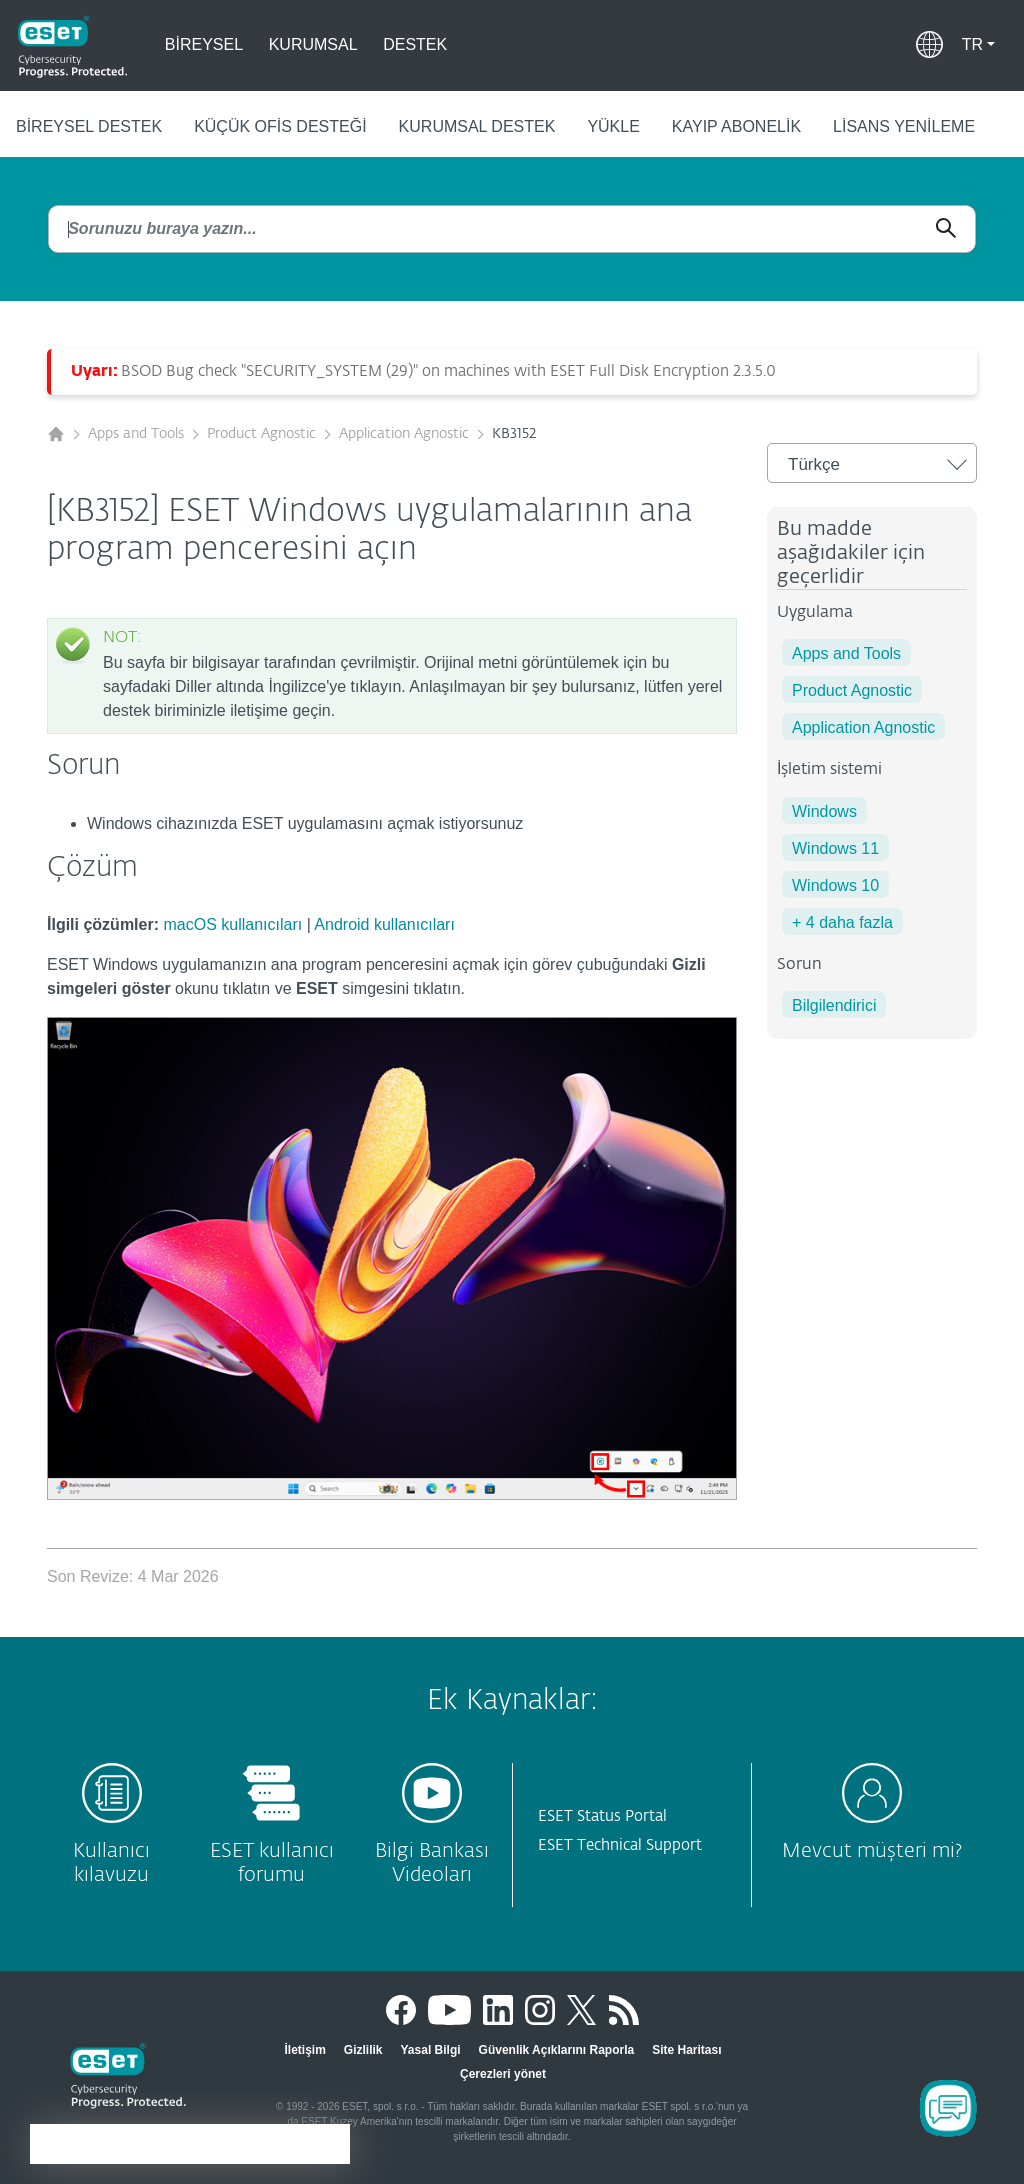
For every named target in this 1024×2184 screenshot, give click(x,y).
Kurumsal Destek (477, 126)
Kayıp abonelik (736, 126)
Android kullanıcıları (384, 924)
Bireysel (204, 44)
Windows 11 (835, 848)
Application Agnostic (404, 434)
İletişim (304, 2050)
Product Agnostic (261, 434)
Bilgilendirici (834, 1005)
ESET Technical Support (620, 1845)
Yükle (613, 126)
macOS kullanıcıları (232, 924)
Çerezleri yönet (503, 2074)
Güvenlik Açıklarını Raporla (557, 2050)
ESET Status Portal (602, 1816)
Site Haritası (686, 2050)
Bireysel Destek (89, 126)
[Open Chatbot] (948, 2108)
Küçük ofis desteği (280, 126)
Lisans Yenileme (904, 126)
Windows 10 (835, 885)
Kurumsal (313, 44)
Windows (824, 811)
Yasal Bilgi (431, 2050)
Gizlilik (363, 2050)
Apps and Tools (136, 434)
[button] (978, 45)
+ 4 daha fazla (842, 922)
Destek (415, 44)
